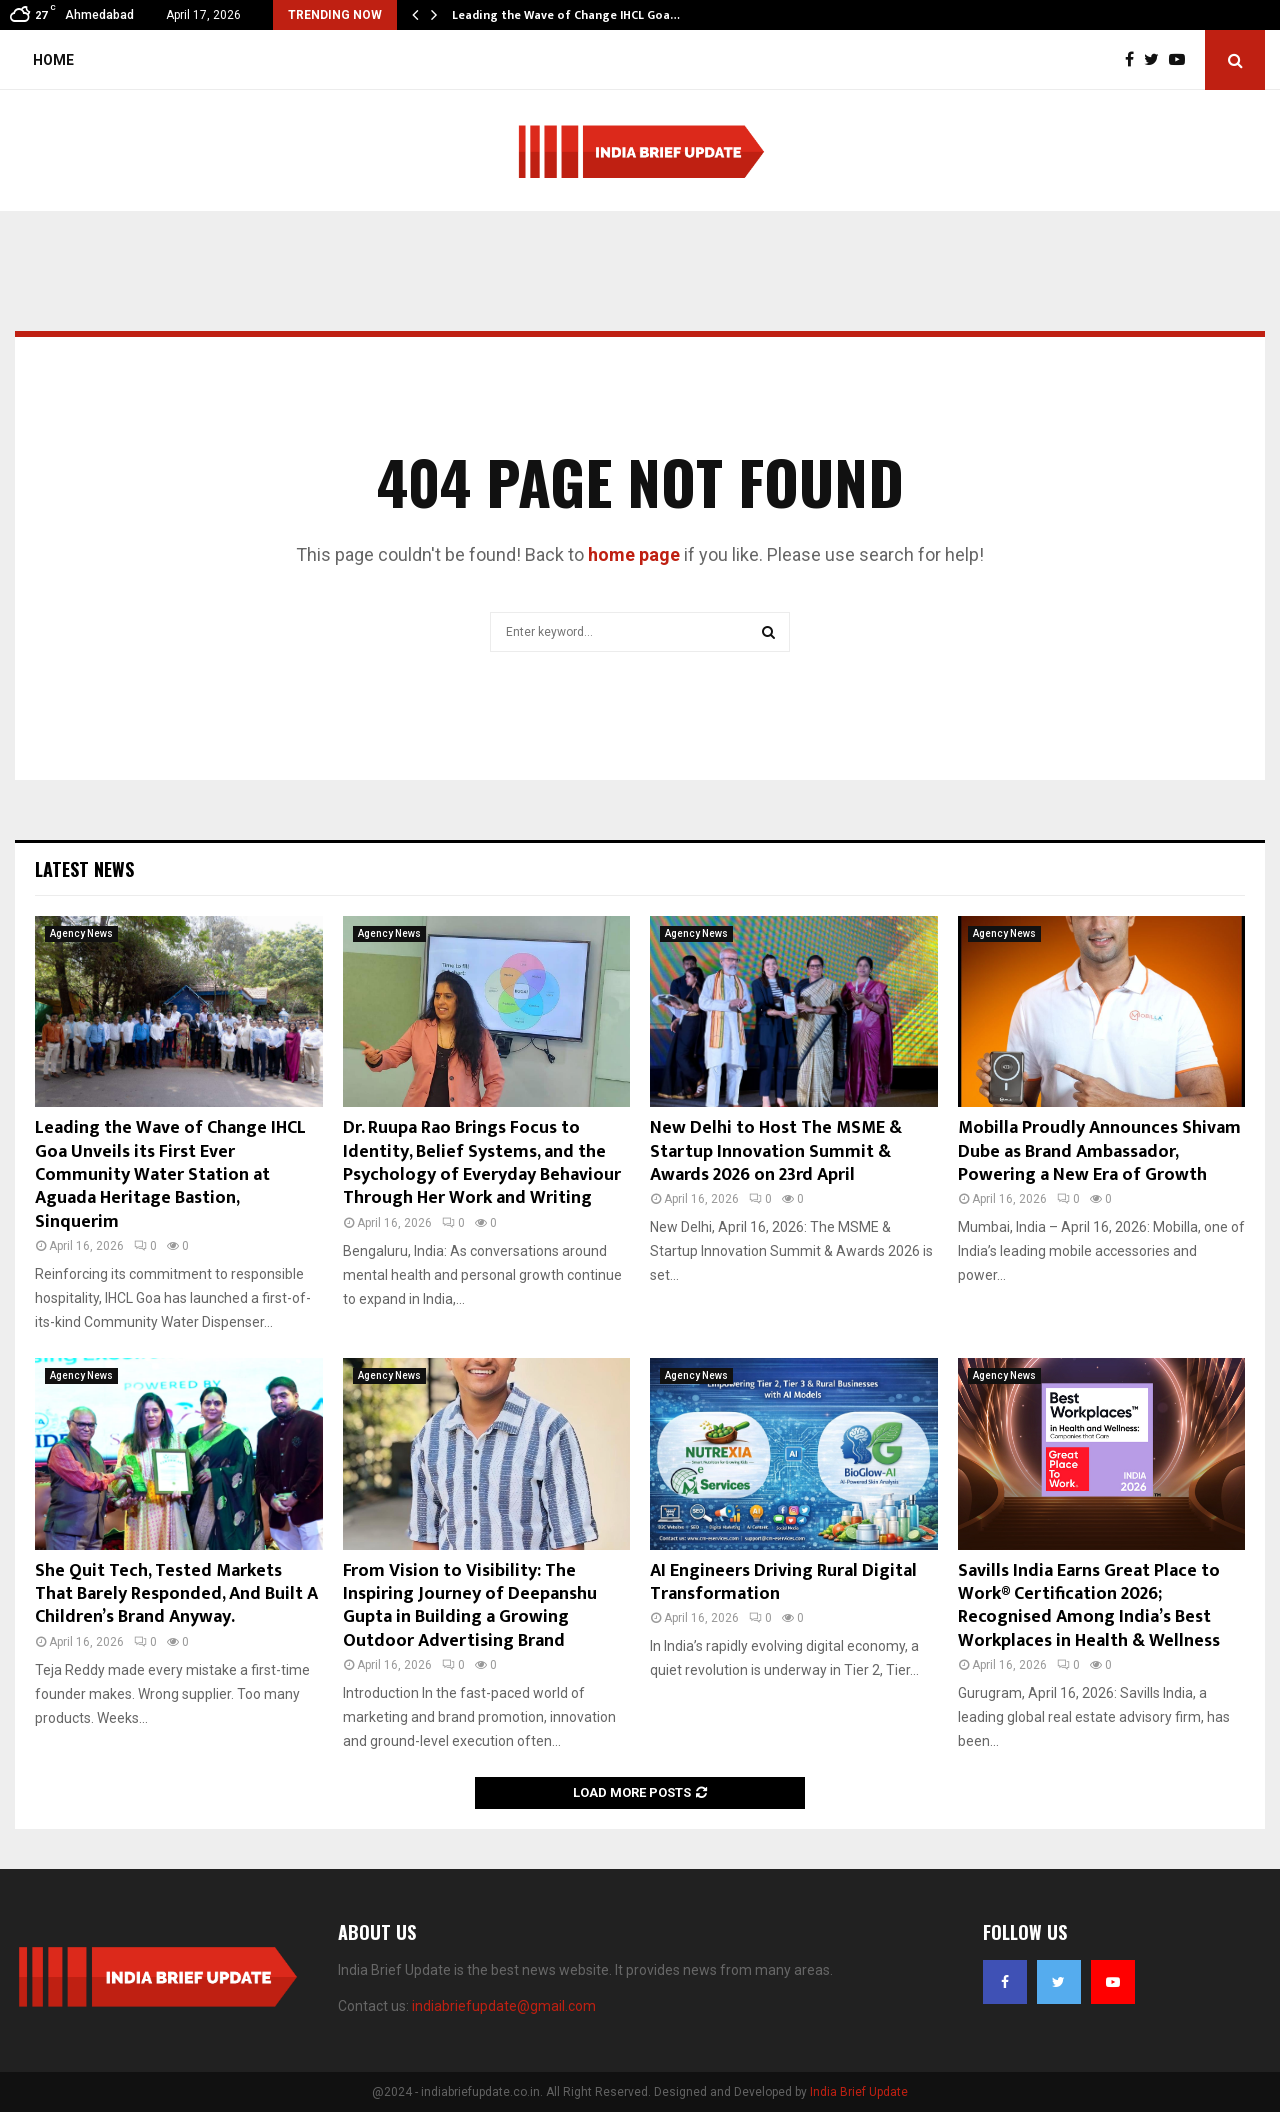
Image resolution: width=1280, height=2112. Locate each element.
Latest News (84, 869)
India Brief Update (859, 2092)
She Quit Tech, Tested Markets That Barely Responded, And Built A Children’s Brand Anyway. (176, 1594)
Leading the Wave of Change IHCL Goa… (566, 15)
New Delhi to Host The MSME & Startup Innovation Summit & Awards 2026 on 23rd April (776, 1151)
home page (634, 554)
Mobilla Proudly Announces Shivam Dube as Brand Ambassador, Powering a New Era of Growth (1099, 1151)
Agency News (81, 933)
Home (53, 60)
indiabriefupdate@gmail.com (504, 2006)
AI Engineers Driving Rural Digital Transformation (783, 1582)
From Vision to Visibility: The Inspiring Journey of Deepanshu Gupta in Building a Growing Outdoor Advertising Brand (470, 1606)
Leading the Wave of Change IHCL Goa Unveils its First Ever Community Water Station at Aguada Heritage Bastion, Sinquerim (170, 1175)
